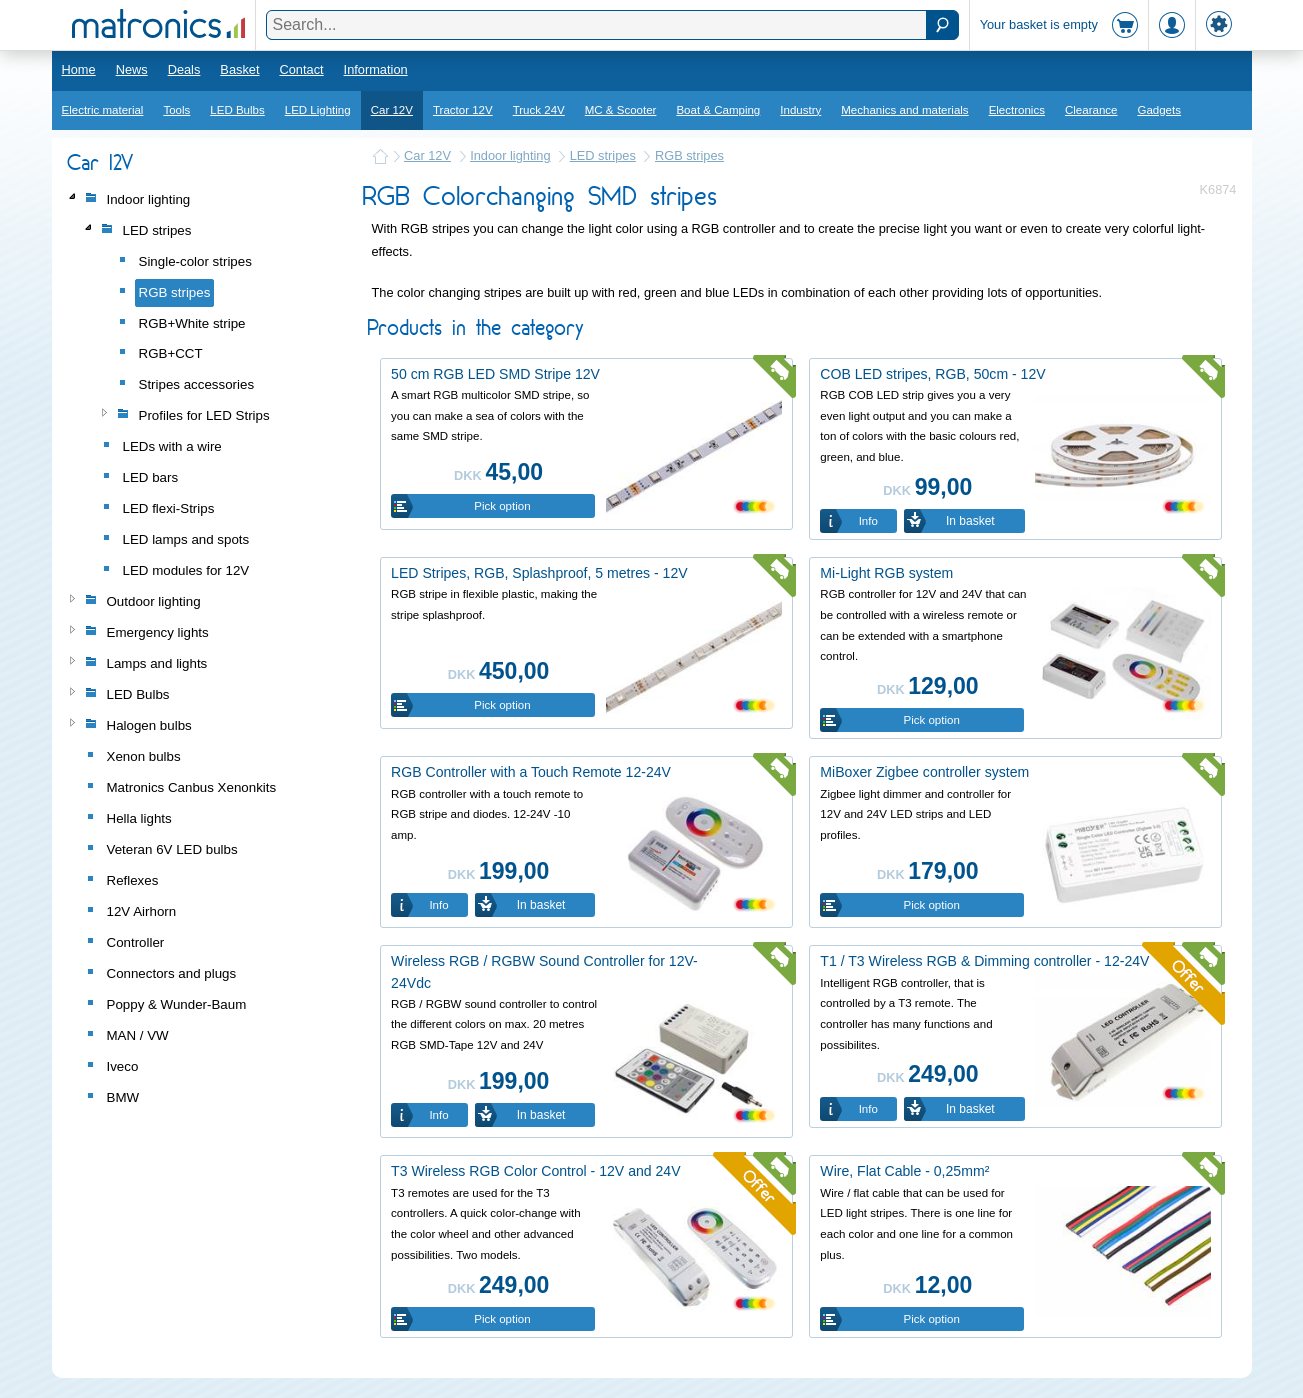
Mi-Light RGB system (886, 573)
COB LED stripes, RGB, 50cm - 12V (932, 374)
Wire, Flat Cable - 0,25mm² (904, 1171)
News (132, 69)
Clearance (1091, 110)
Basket (239, 69)
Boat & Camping (718, 110)
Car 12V (392, 110)
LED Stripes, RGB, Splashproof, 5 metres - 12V (539, 573)
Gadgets (1159, 110)
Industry (800, 110)
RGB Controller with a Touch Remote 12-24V (531, 772)
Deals (184, 69)
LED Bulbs (237, 110)
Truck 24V (539, 110)
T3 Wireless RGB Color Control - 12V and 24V (536, 1171)
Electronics (1017, 110)
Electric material (103, 110)
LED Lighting (318, 110)
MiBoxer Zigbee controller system (924, 772)
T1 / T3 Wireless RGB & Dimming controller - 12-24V (984, 961)
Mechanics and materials (904, 110)
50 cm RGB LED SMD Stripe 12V (495, 374)
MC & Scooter (621, 110)
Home (79, 69)
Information (376, 69)
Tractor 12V (463, 110)
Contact (301, 69)
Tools (176, 110)
